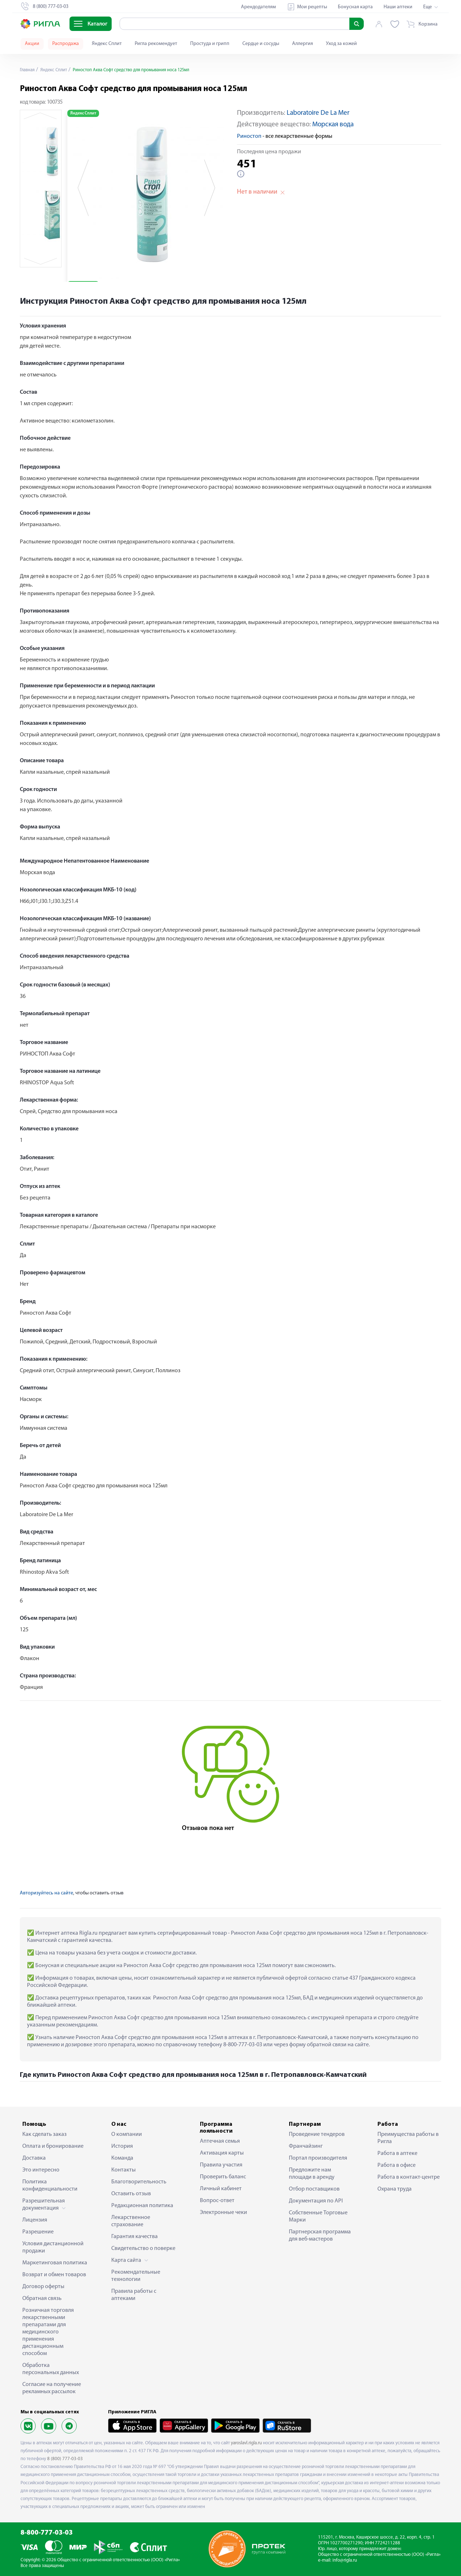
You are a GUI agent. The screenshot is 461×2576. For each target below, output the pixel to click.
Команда (122, 2158)
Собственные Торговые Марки (318, 2216)
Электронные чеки (223, 2212)
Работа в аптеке (397, 2153)
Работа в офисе (396, 2165)
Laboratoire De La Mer (318, 113)
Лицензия (34, 2220)
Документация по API (316, 2201)
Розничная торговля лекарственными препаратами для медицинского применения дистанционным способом (48, 2332)
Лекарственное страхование (130, 2221)
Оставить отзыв (131, 2194)
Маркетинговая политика (54, 2263)
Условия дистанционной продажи (53, 2247)
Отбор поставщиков (314, 2189)
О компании (126, 2134)
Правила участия (221, 2165)
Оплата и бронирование (53, 2146)
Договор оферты (43, 2287)
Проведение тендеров (317, 2134)
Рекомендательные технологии (135, 2275)
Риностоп (249, 136)
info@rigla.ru (344, 2560)
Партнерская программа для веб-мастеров (320, 2235)
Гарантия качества (134, 2237)
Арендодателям (258, 7)
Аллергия (302, 43)
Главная (28, 70)
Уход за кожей (341, 43)
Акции (32, 43)
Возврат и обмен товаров (54, 2275)
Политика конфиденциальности (49, 2185)
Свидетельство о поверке (143, 2248)
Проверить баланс (223, 2177)
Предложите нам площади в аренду (312, 2173)
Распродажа (65, 43)
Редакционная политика (142, 2206)
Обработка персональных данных (50, 2369)
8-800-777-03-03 (47, 2533)
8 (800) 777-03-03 (65, 2459)
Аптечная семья (220, 2141)
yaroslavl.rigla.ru (246, 2443)
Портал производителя (318, 2158)
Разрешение (38, 2232)
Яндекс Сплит (107, 43)
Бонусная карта (355, 7)
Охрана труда (394, 2189)
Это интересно (40, 2170)
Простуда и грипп (209, 43)
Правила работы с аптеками (133, 2294)
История (122, 2146)
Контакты (123, 2170)
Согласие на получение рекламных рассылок (51, 2388)
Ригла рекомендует (156, 43)
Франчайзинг (306, 2146)
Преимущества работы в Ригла (408, 2138)
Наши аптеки (398, 7)
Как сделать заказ (44, 2134)
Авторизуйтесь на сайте (46, 1893)
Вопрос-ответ (217, 2201)
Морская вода (333, 124)
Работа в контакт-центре (408, 2177)
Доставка (34, 2158)
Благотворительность (138, 2182)
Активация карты (222, 2153)
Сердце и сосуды (260, 43)
